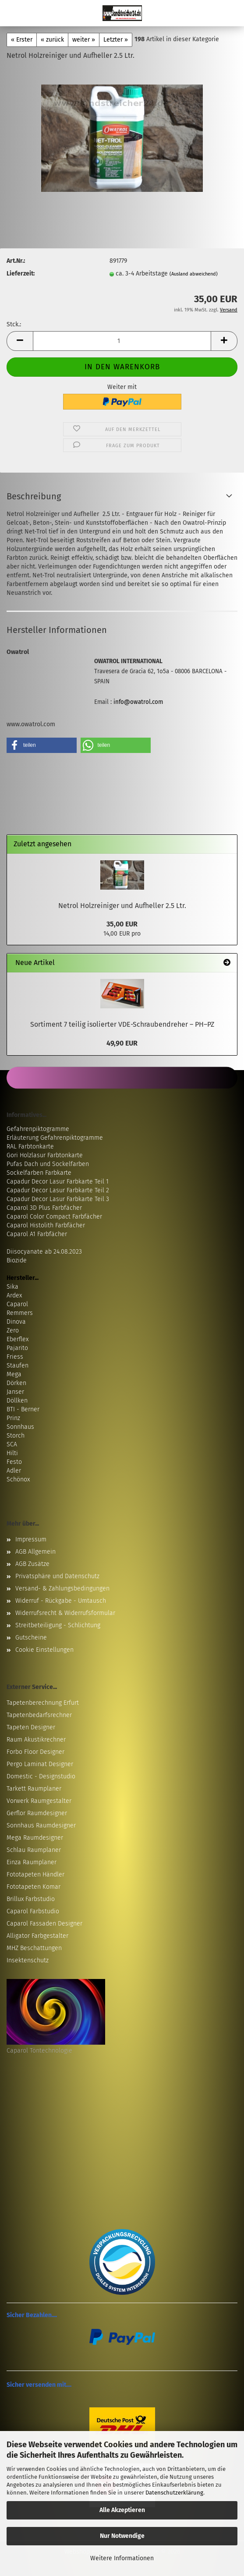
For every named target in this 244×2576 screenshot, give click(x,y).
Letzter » (115, 39)
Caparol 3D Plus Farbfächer (44, 1208)
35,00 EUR (122, 924)
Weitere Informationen (122, 2558)
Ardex (14, 1295)
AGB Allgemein (35, 1551)
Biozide (17, 1260)
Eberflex (17, 1339)
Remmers (20, 1313)
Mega (14, 1374)
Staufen (17, 1365)
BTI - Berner (23, 1409)
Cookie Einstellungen (44, 1650)
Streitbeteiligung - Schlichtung (57, 1625)
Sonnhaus (20, 1427)
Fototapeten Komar (33, 1886)
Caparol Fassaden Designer (44, 1923)
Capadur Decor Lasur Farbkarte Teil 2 (58, 1190)
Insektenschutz (28, 1960)
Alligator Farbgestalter (37, 1936)
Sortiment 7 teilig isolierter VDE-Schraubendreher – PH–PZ (122, 1024)
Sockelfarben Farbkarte (39, 1173)
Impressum (30, 1539)
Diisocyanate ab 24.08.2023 (44, 1251)
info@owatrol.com (138, 702)
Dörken (16, 1383)
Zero (13, 1330)
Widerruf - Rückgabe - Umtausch (60, 1600)
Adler (14, 1470)
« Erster (21, 39)
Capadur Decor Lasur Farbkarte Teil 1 (58, 1181)
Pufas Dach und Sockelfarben (48, 1164)
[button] (20, 341)
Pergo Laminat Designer (40, 1764)
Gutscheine (31, 1637)
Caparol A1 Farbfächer (37, 1234)
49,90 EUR (122, 1043)
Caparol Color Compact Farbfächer (54, 1216)
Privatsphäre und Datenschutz (57, 1576)
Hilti (12, 1453)
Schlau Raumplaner (34, 1850)
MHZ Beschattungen (34, 1948)
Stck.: (14, 324)
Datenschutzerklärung (174, 2492)
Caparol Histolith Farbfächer (46, 1225)
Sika (12, 1286)
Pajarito (17, 1348)
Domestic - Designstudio (41, 1776)
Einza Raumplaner (32, 1862)
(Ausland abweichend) (194, 274)
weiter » (83, 39)
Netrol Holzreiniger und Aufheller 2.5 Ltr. (122, 905)
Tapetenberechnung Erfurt (43, 1703)
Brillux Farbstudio (31, 1899)
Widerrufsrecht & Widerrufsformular (65, 1613)
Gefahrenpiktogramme (38, 1129)
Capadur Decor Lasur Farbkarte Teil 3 (58, 1199)
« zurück (52, 39)
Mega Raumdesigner (35, 1837)
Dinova (16, 1321)
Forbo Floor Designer (35, 1752)
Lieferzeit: (21, 273)
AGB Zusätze (32, 1564)
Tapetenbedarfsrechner (39, 1715)
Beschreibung (34, 496)
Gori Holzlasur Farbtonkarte (45, 1155)
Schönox (18, 1479)
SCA (12, 1444)
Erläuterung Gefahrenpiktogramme (55, 1137)
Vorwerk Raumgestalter (39, 1801)
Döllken (17, 1400)
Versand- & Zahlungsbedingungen (62, 1588)
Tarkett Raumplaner (34, 1788)
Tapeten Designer (31, 1727)
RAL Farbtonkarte (30, 1146)
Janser (15, 1392)
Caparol (17, 1304)
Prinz (13, 1418)
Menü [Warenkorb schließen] (13, 13)
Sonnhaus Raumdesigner (41, 1825)
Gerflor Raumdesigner (37, 1813)
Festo (14, 1462)
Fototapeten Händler (35, 1874)
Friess (15, 1356)
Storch (16, 1435)
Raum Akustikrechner (36, 1739)
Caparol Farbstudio (33, 1911)
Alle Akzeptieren (122, 2510)
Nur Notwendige (122, 2536)
